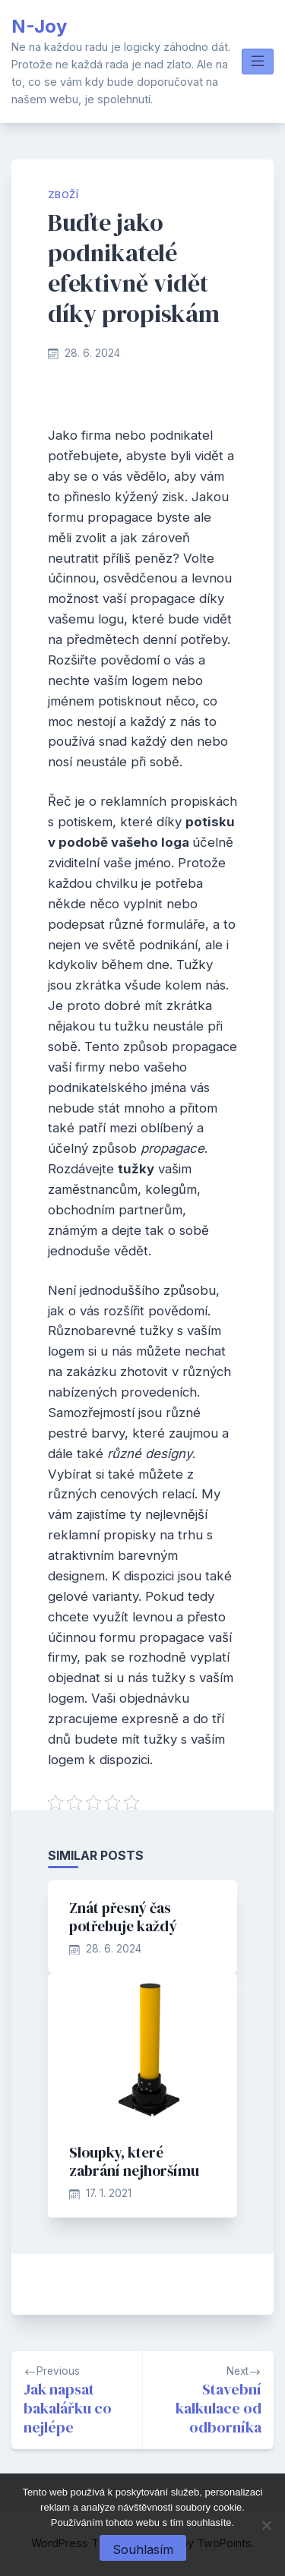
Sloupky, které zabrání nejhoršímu (134, 2161)
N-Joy (39, 26)
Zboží (63, 194)
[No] (266, 2525)
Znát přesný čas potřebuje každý (123, 1917)
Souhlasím (142, 2549)
